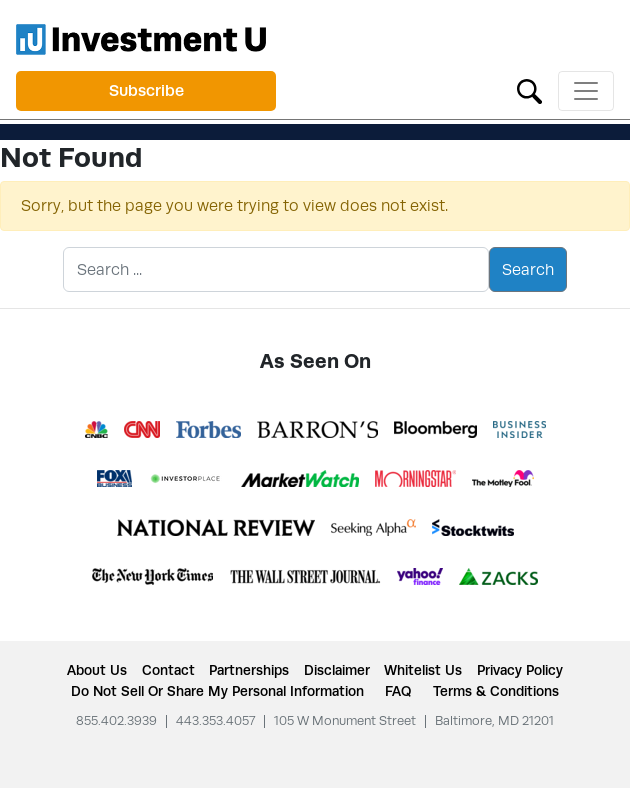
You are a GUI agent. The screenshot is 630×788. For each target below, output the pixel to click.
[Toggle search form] (529, 89)
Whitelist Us (423, 670)
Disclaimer (337, 670)
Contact (168, 670)
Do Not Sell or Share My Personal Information (217, 691)
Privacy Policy (520, 670)
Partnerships (249, 670)
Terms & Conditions (496, 691)
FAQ (398, 691)
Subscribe (146, 90)
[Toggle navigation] (586, 91)
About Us (97, 670)
